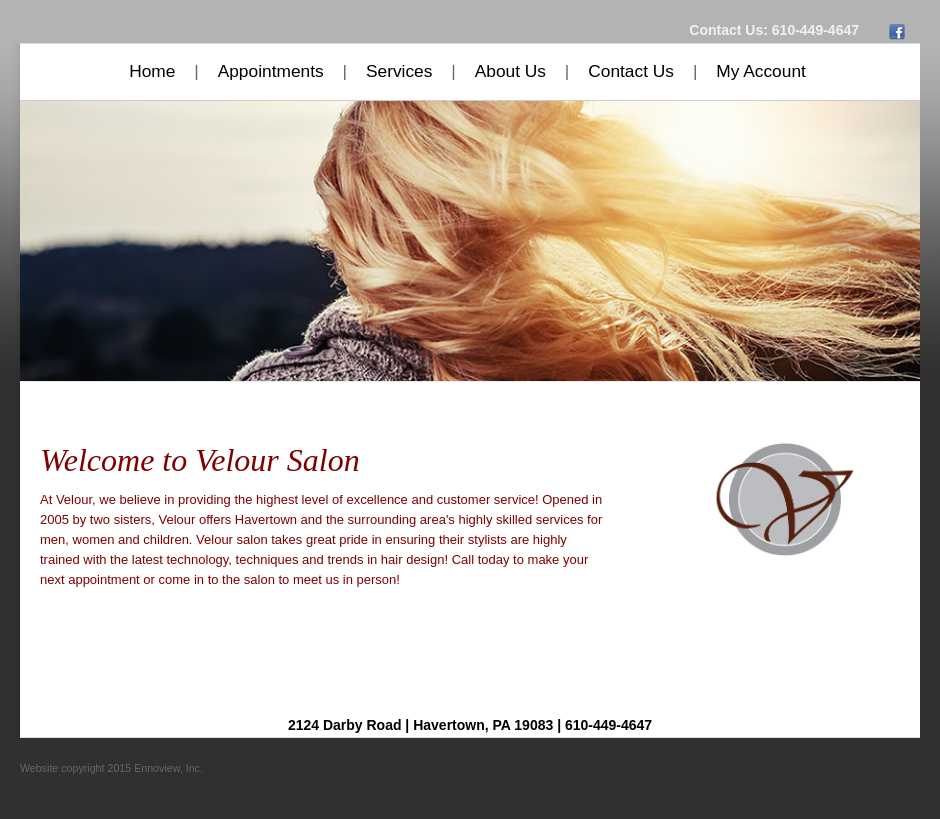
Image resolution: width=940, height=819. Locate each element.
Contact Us (631, 71)
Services (399, 71)
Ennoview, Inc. (168, 768)
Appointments (271, 71)
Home (152, 71)
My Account (761, 71)
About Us (510, 71)
